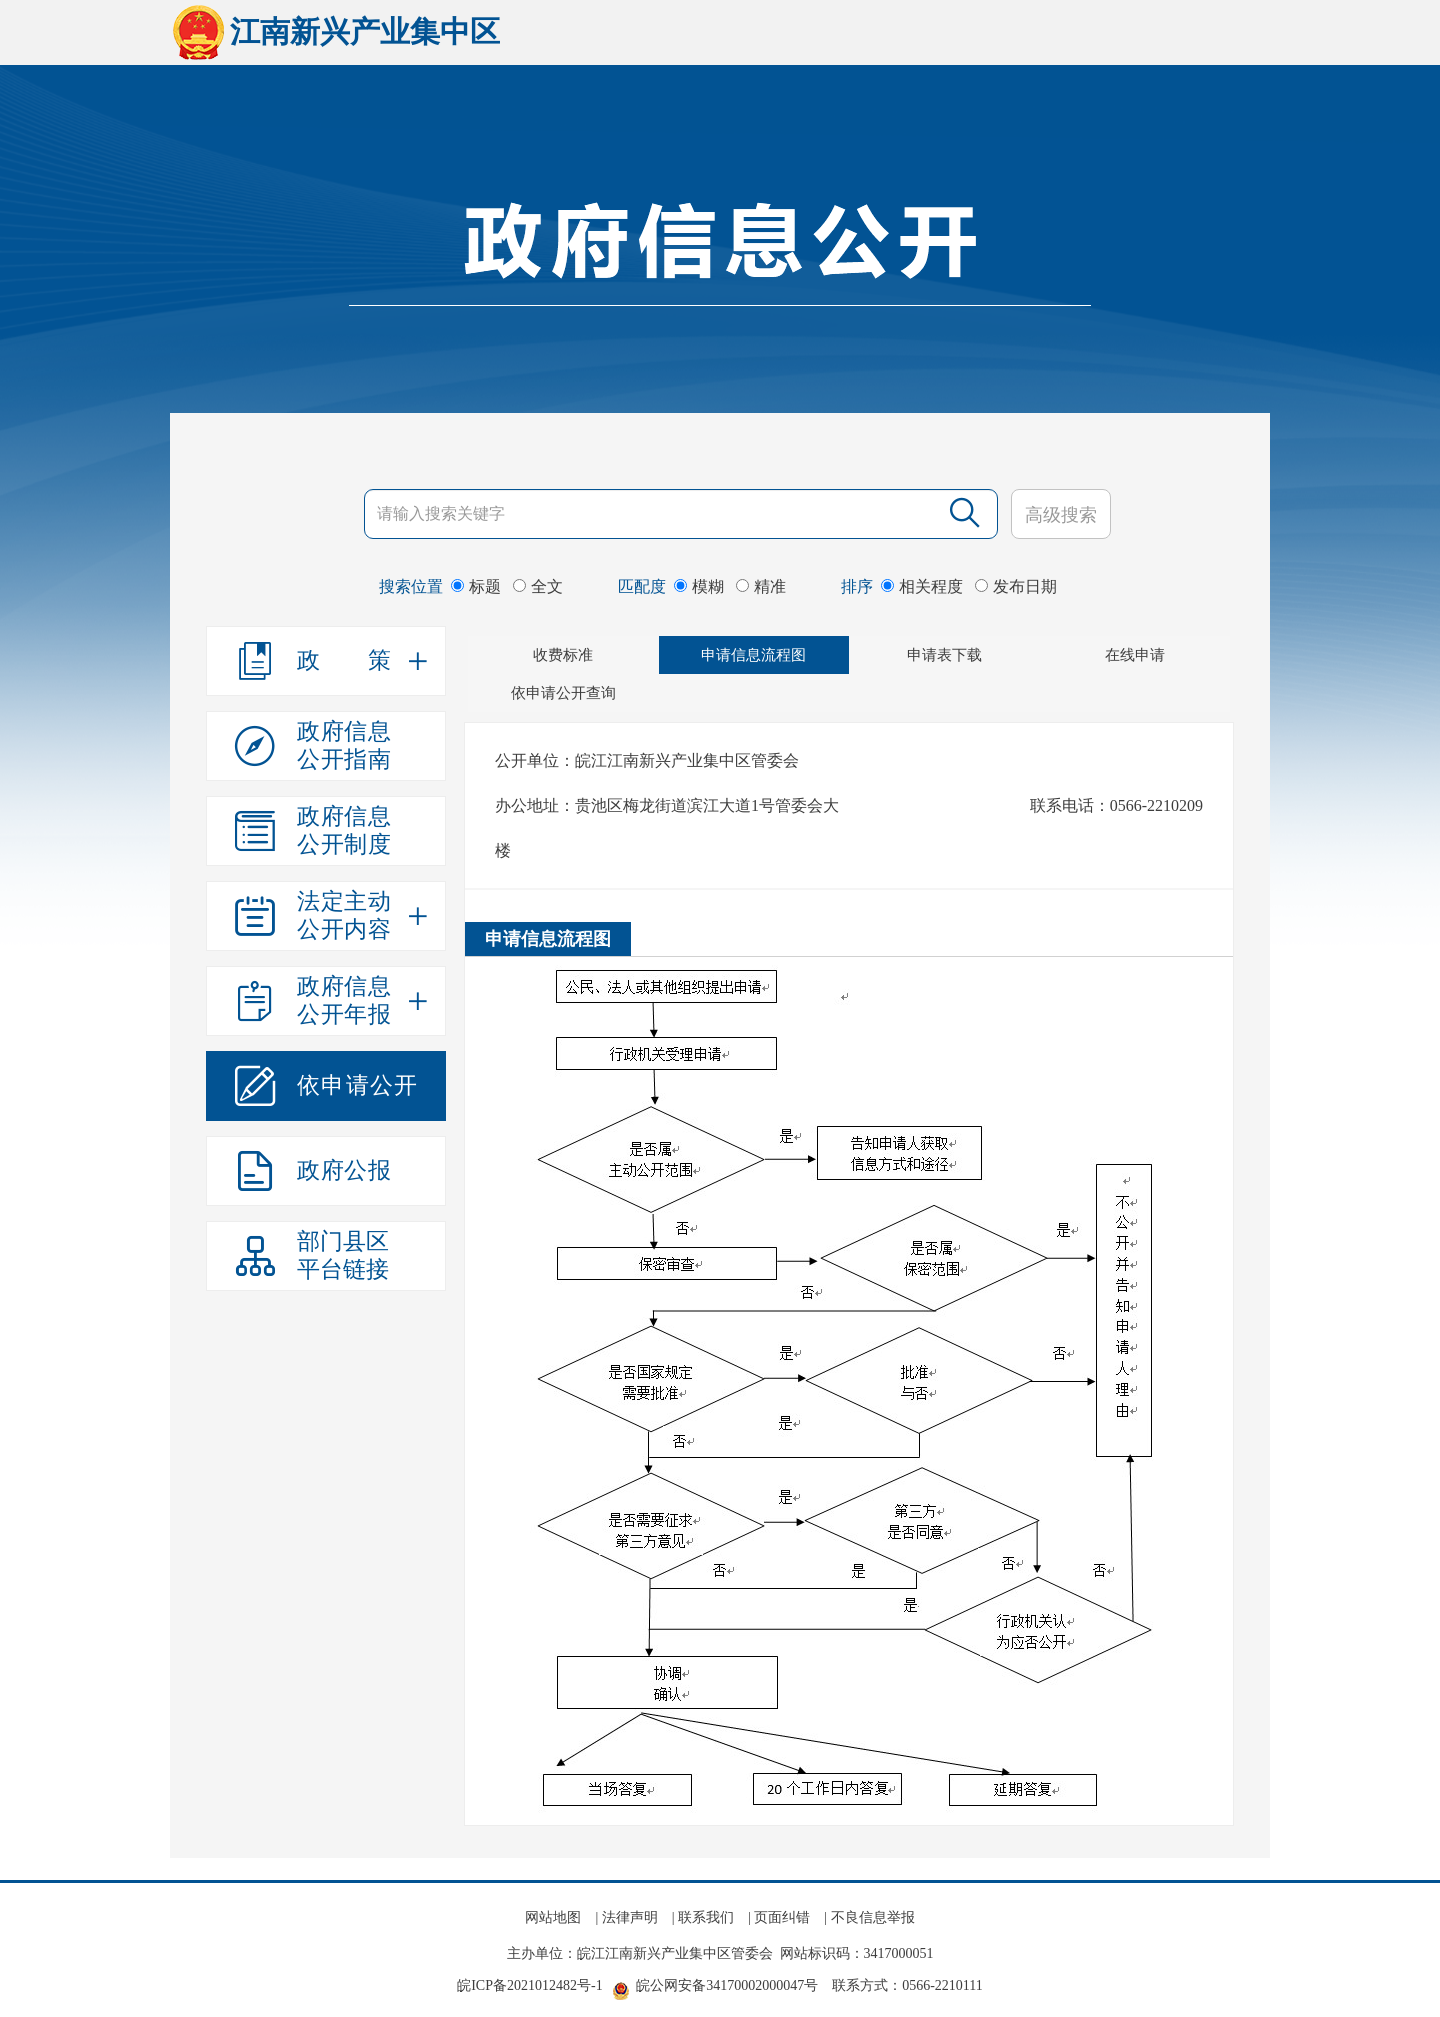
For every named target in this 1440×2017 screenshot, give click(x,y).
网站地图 (553, 1917)
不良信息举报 (873, 1917)
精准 (761, 586)
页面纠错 (782, 1917)
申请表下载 (944, 655)
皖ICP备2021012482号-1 (529, 1985)
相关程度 (922, 586)
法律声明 (630, 1917)
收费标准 (563, 655)
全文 (538, 586)
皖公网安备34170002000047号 (727, 1985)
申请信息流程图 (753, 655)
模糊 (699, 586)
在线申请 (1135, 655)
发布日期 (1016, 586)
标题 (476, 586)
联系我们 (706, 1917)
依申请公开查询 (563, 693)
